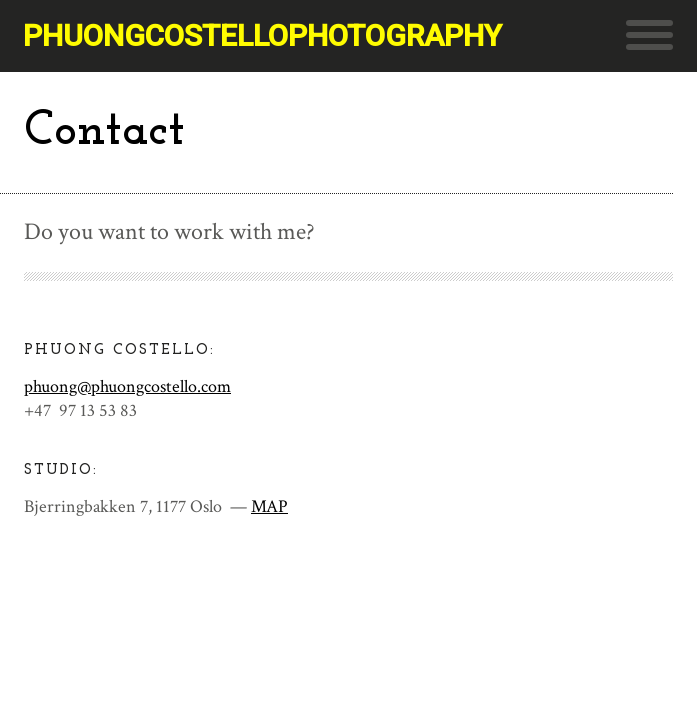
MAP (269, 506)
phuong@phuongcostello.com (127, 386)
